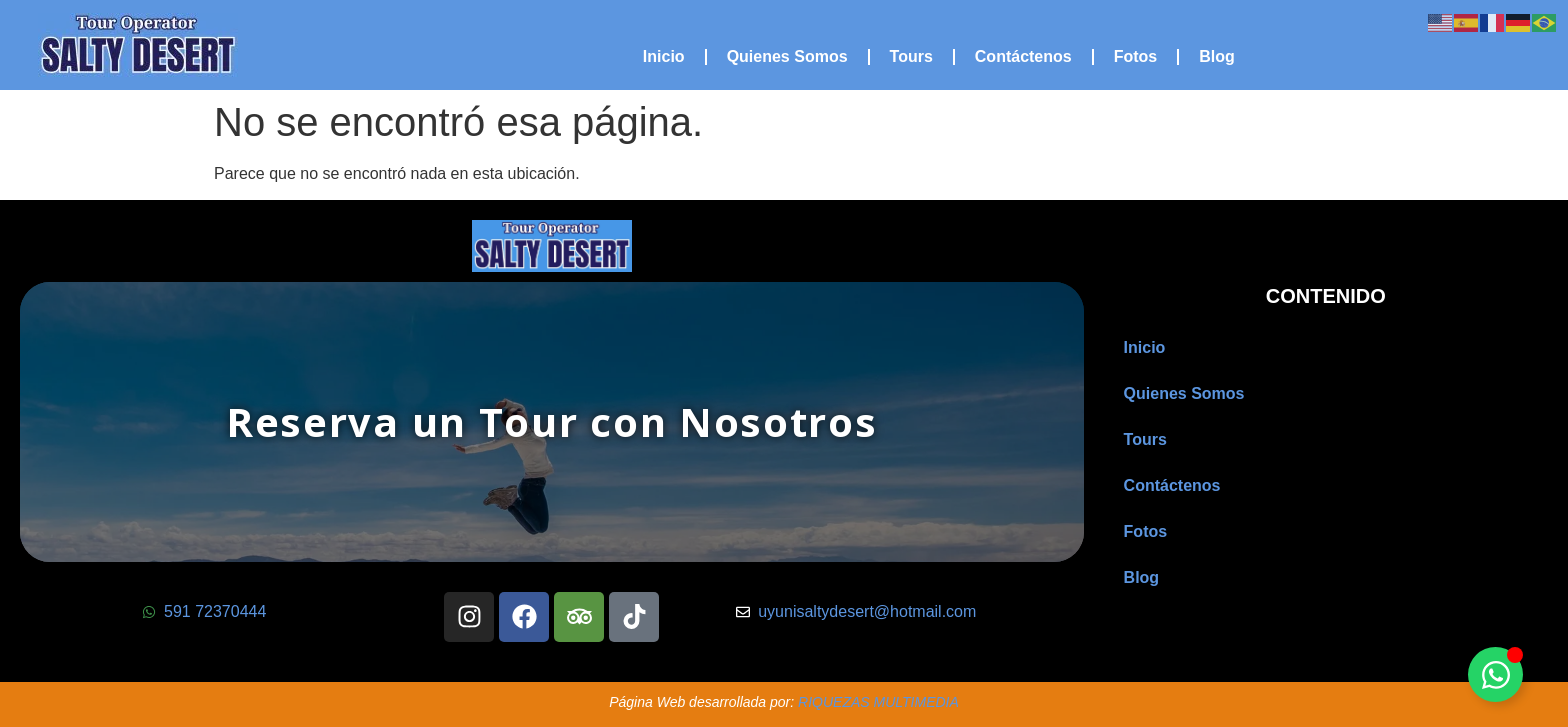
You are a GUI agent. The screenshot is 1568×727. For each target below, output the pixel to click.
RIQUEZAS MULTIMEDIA (878, 702)
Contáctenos (1023, 56)
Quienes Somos (787, 56)
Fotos (1136, 56)
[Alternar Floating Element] (1495, 674)
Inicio (664, 56)
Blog (1217, 56)
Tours (911, 56)
